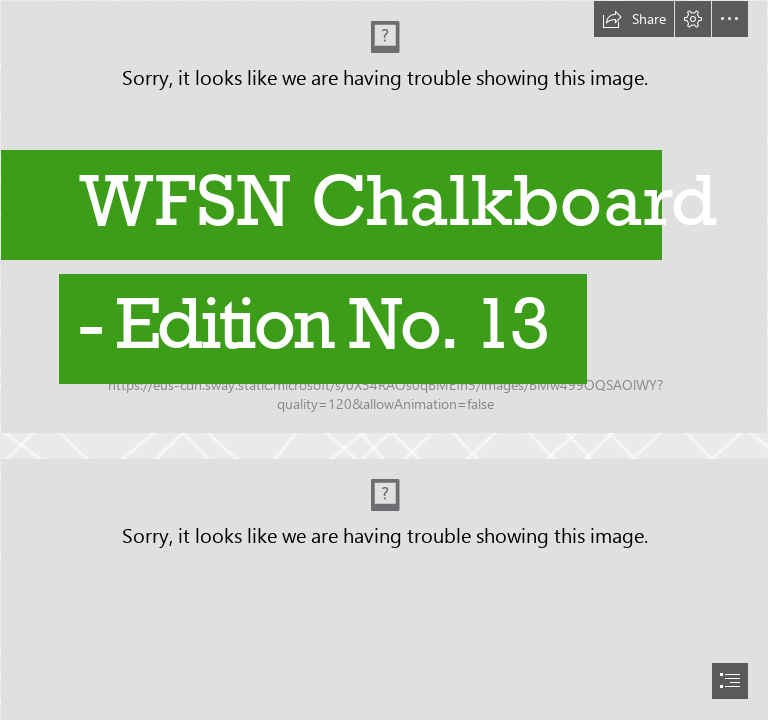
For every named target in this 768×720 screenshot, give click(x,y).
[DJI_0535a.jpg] (384, 223)
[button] (634, 19)
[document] (384, 360)
